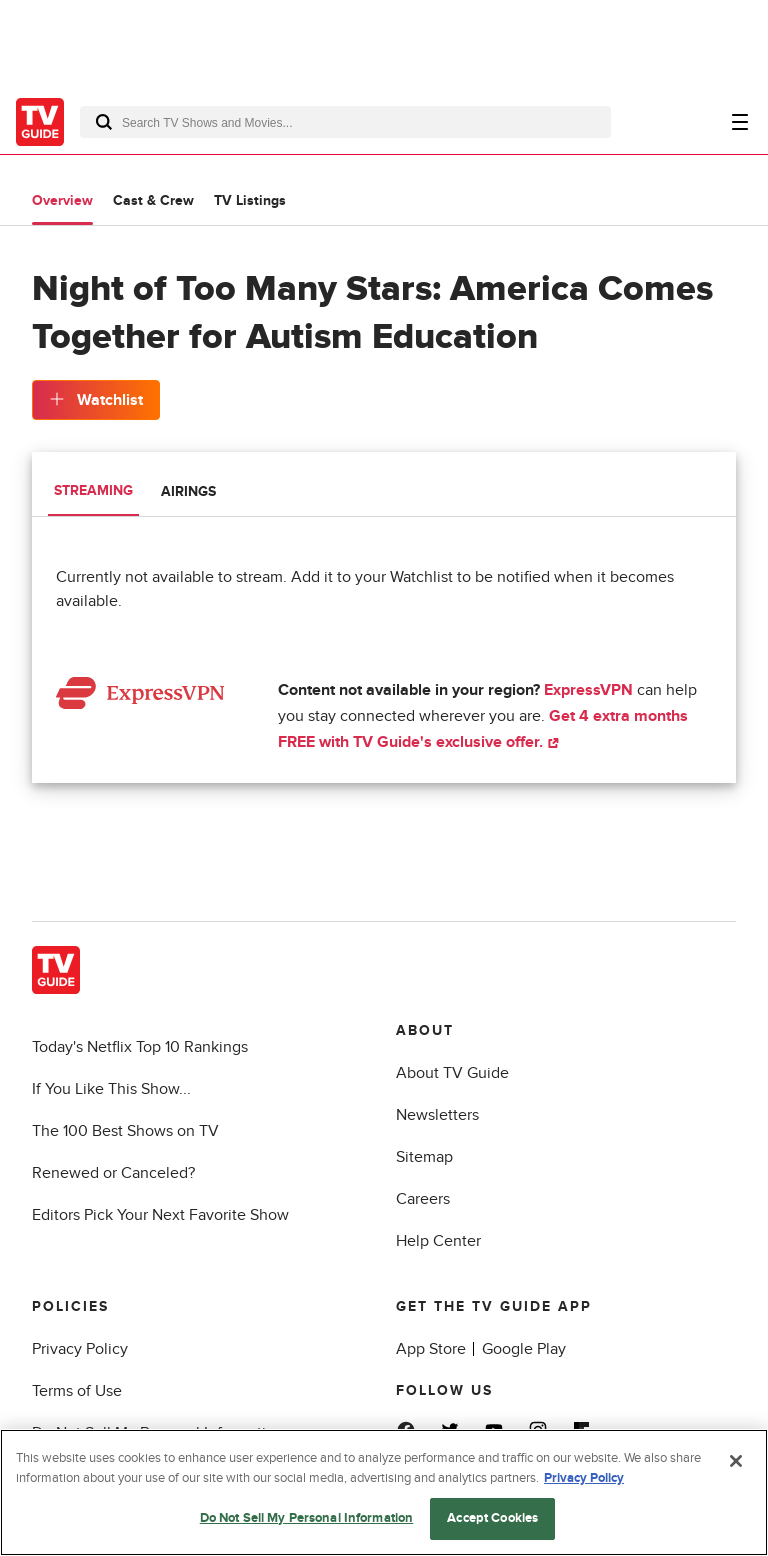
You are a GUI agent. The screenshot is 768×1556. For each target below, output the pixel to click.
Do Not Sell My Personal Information (307, 1518)
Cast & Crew (153, 200)
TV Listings (250, 200)
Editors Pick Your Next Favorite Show (160, 1215)
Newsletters (437, 1115)
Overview (62, 200)
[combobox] (345, 122)
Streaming (93, 490)
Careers (423, 1199)
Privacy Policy (80, 1349)
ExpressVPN (588, 690)
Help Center (438, 1241)
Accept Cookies (492, 1518)
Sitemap (424, 1157)
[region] (384, 1492)
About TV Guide (452, 1073)
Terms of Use (77, 1391)
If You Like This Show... (111, 1089)
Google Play (524, 1349)
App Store (431, 1349)
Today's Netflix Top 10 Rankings (140, 1047)
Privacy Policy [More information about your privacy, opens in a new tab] (584, 1478)
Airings (188, 491)
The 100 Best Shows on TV (125, 1131)
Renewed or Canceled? (113, 1173)
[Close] (736, 1461)
